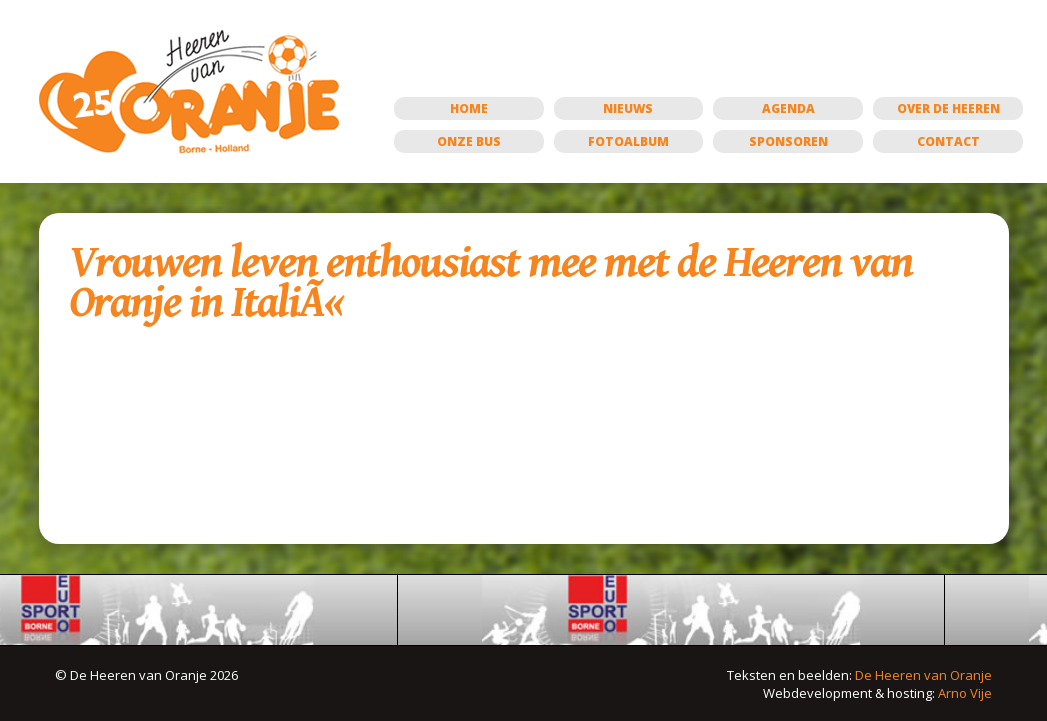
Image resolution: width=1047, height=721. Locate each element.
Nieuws (628, 108)
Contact (948, 141)
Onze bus (469, 141)
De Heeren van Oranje (923, 675)
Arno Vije (965, 693)
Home (469, 108)
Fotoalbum (628, 141)
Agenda (788, 108)
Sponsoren (788, 141)
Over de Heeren (948, 108)
